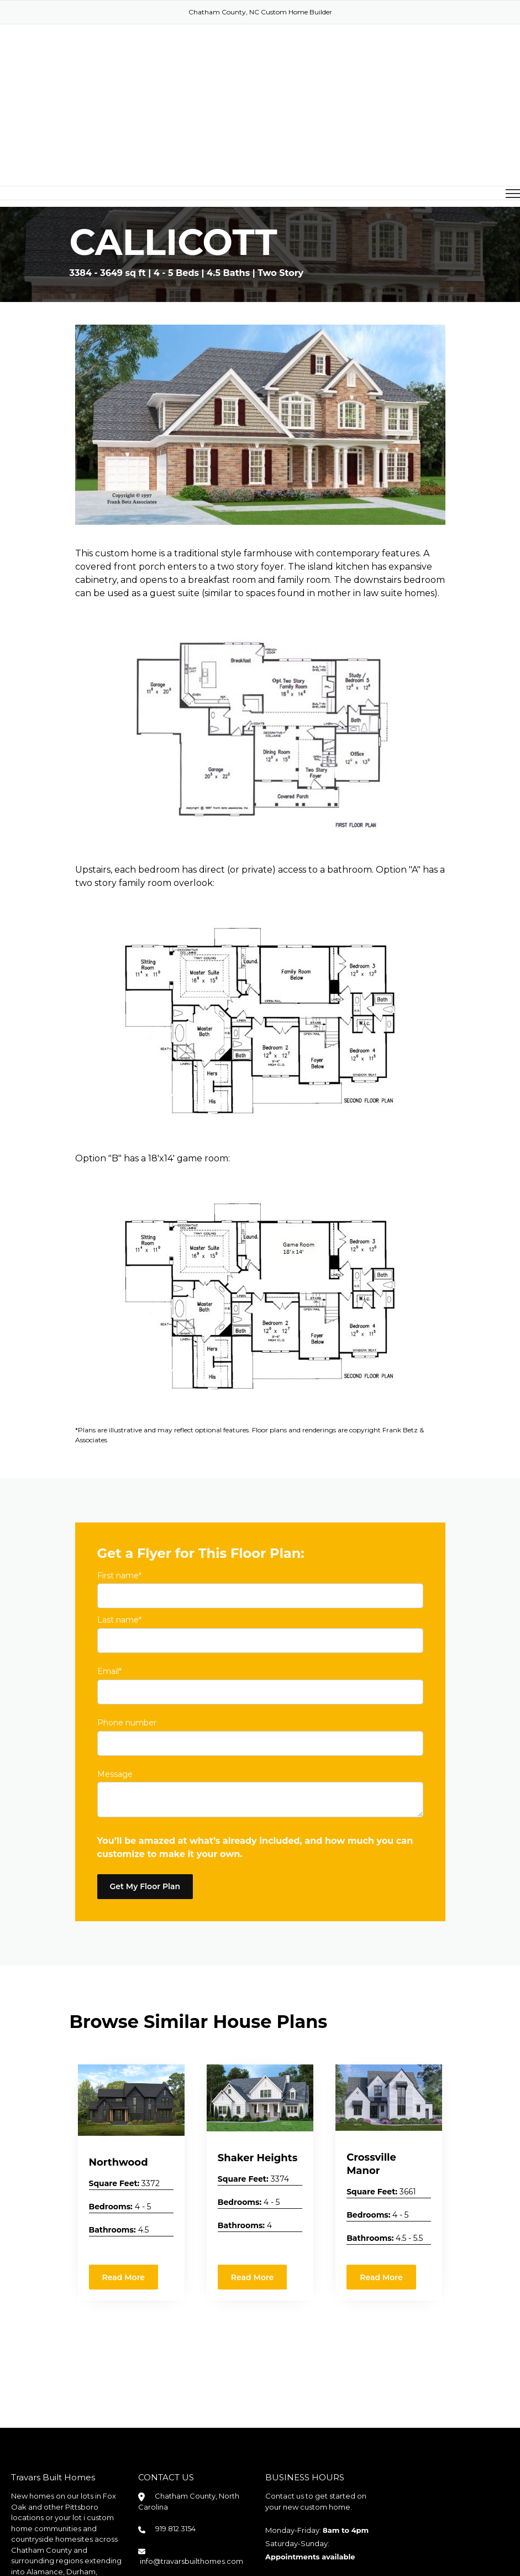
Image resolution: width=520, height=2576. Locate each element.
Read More (123, 2188)
